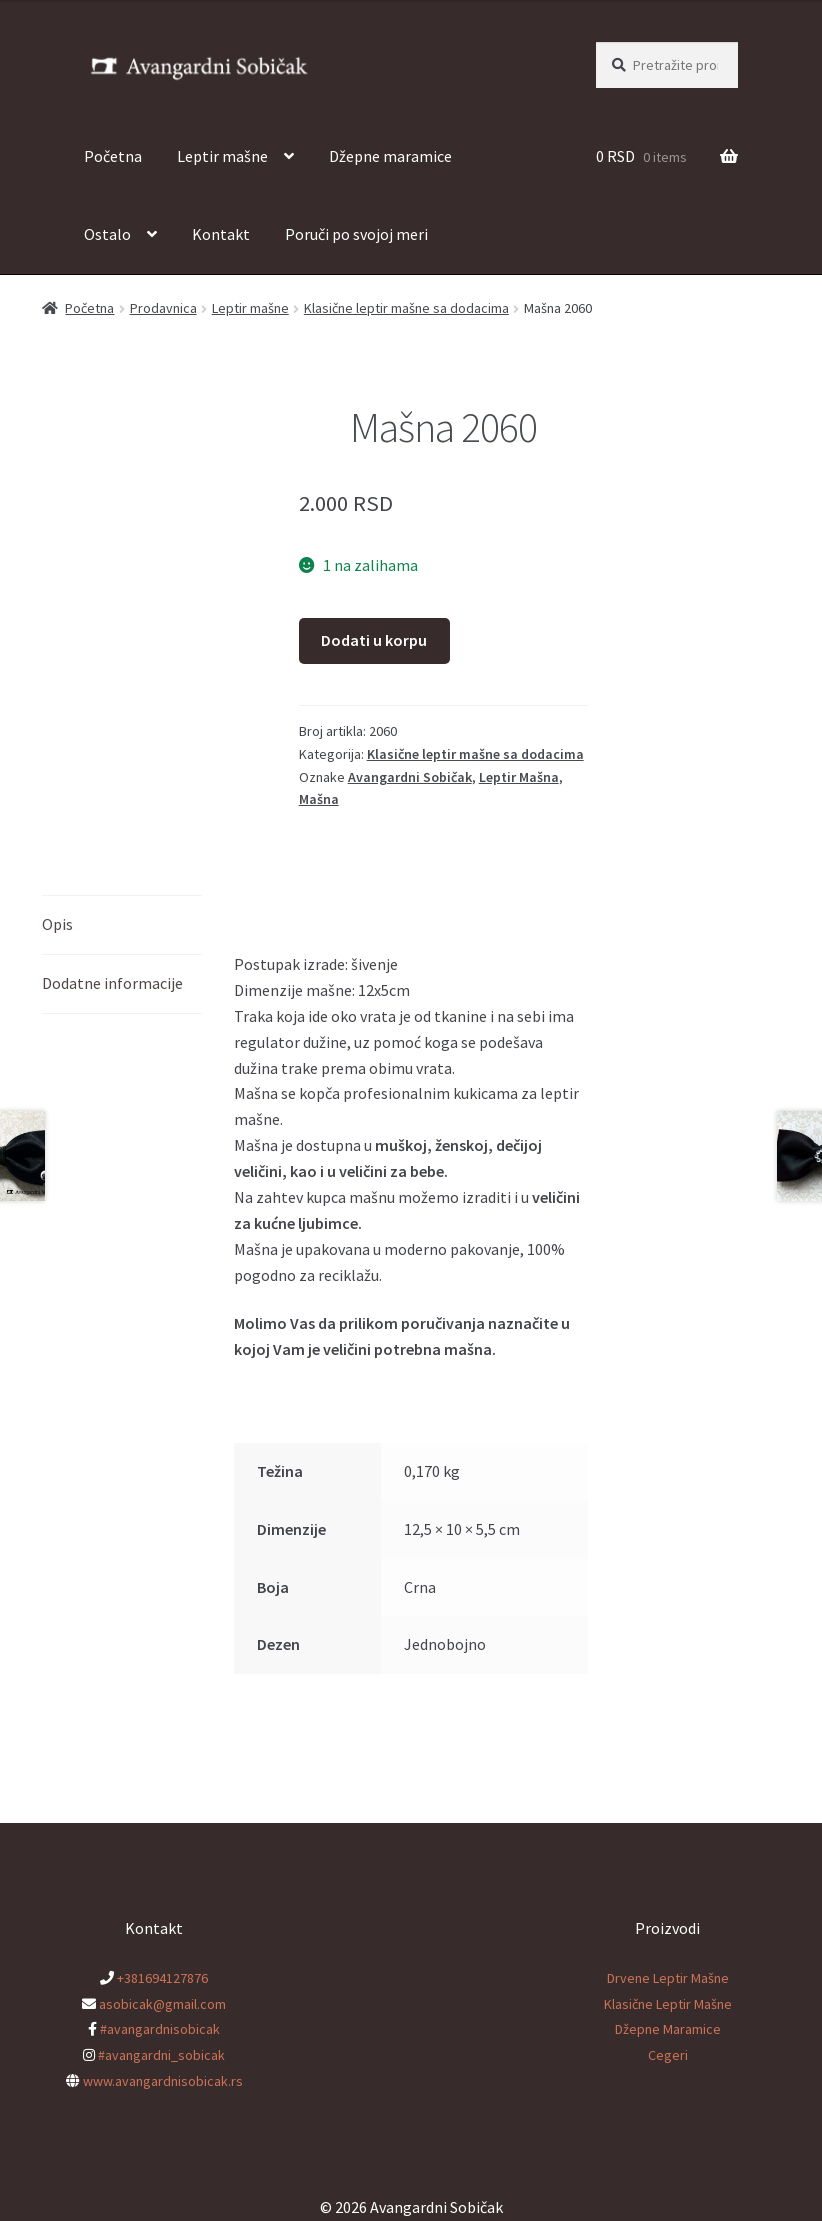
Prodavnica (163, 308)
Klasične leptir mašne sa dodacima (406, 308)
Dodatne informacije (112, 983)
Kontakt (221, 234)
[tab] (122, 925)
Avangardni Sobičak (410, 777)
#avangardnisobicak (160, 2029)
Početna (113, 156)
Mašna (319, 799)
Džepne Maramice (668, 2029)
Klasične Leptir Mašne (668, 2004)
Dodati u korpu (374, 640)
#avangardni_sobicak (161, 2055)
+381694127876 (162, 1978)
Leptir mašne (222, 156)
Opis (57, 924)
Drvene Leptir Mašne (668, 1978)
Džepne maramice (390, 156)
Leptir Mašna (519, 777)
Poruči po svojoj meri (356, 234)
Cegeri (668, 2055)
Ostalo (107, 234)
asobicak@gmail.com (162, 2004)
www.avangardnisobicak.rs (163, 2081)
